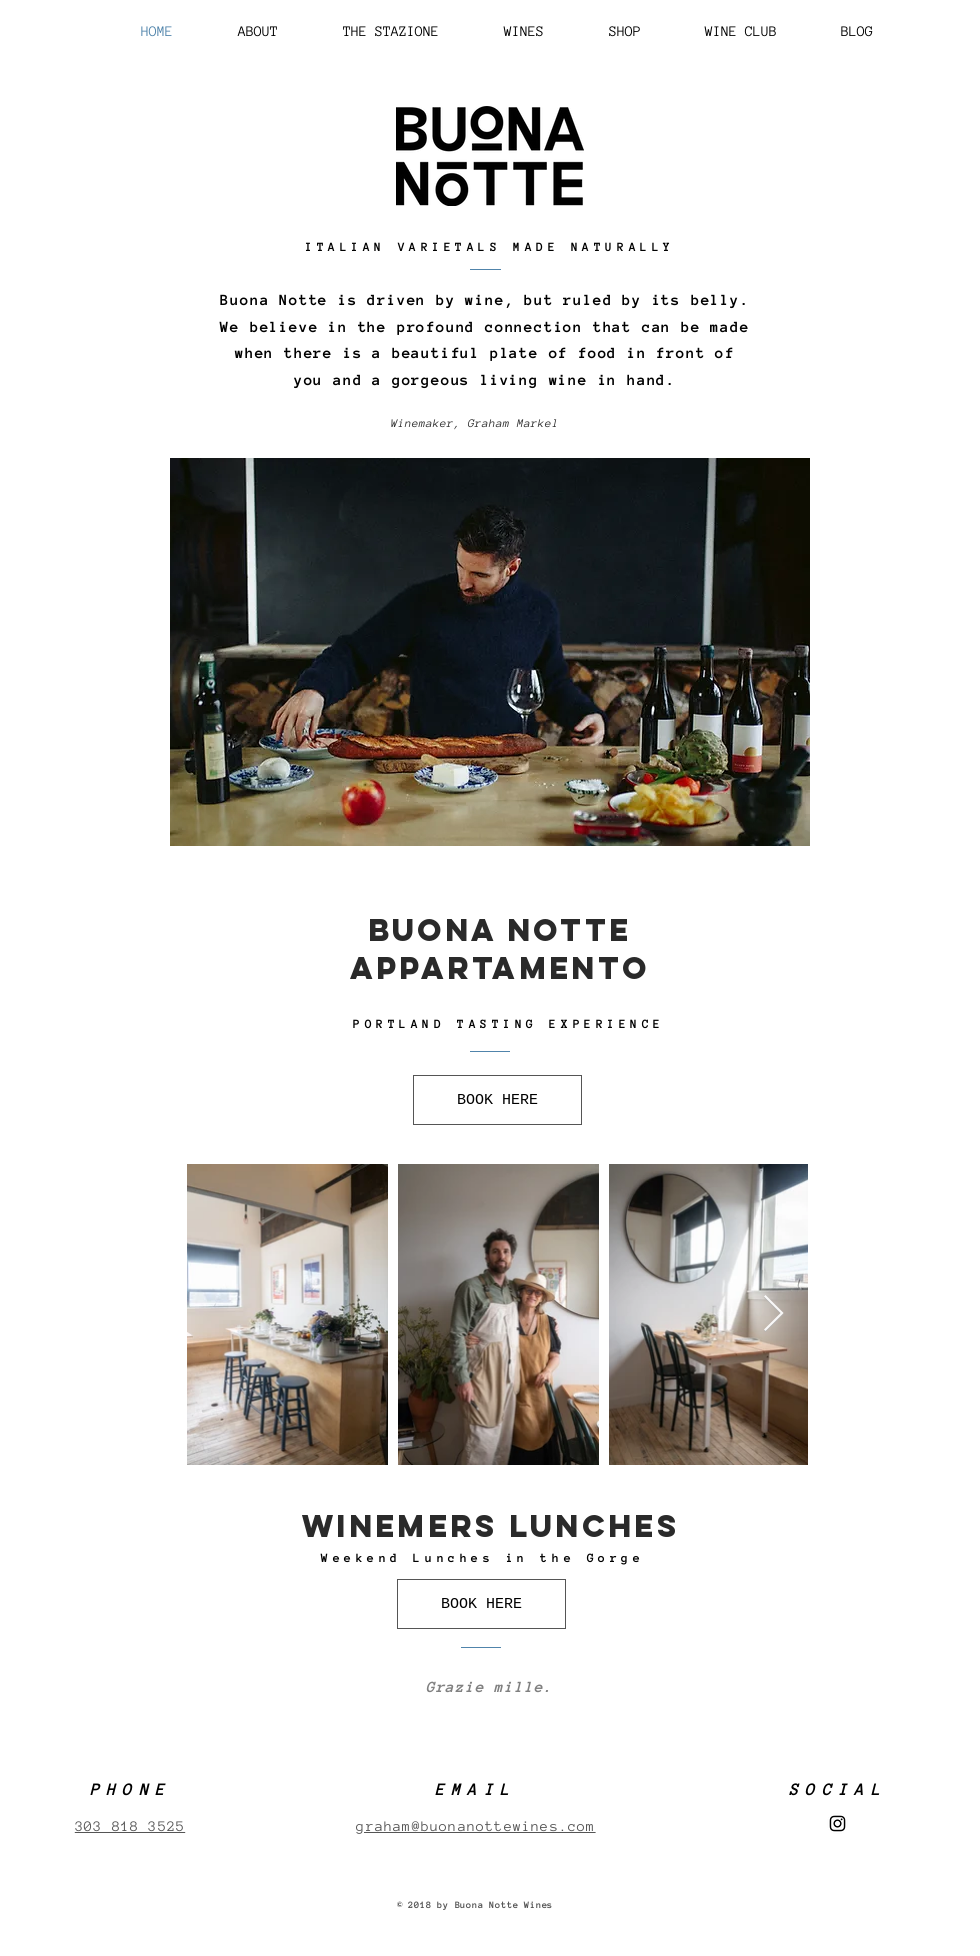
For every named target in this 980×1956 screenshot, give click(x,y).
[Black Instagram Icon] (837, 1823)
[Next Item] (773, 1314)
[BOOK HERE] (497, 1100)
